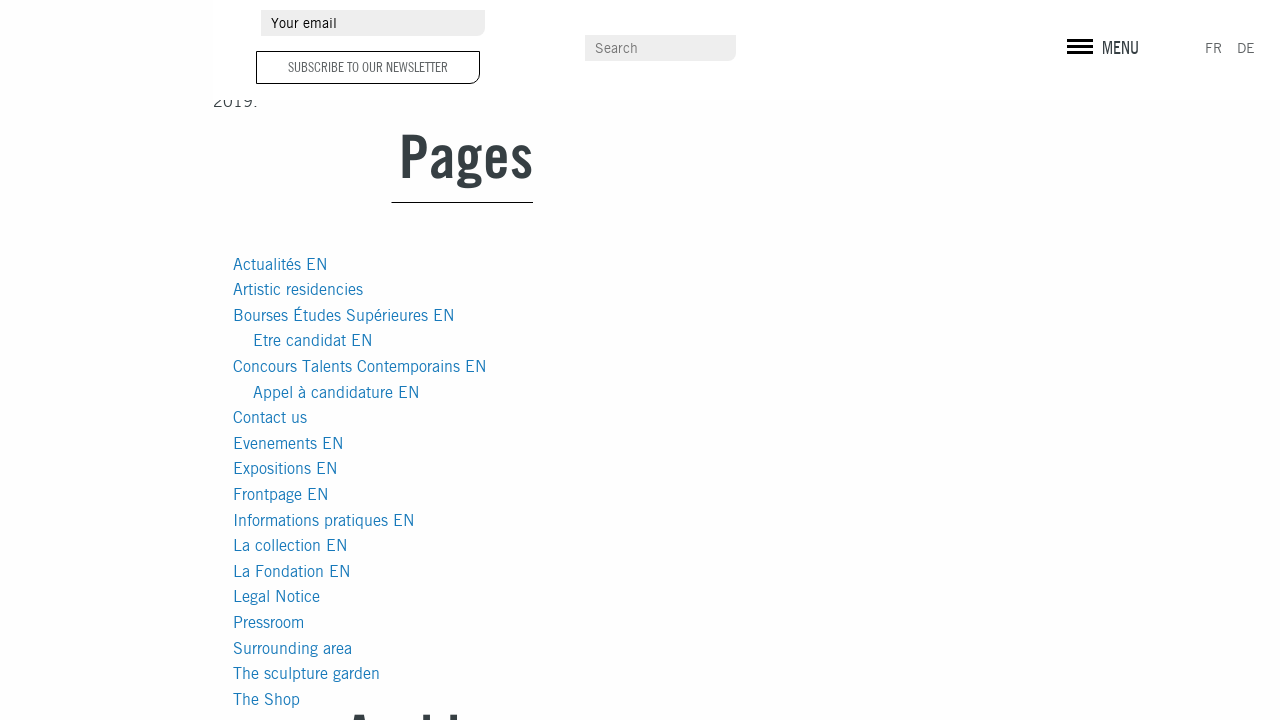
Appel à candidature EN (336, 392)
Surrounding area (292, 648)
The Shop (266, 699)
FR (1213, 48)
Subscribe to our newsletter (368, 67)
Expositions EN (285, 468)
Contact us (270, 417)
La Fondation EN (292, 571)
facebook (1110, 25)
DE (1246, 48)
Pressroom (268, 622)
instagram (1076, 25)
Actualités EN (280, 264)
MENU (1120, 47)
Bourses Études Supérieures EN (344, 315)
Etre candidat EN (313, 340)
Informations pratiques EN (324, 520)
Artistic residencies (298, 289)
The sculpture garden (306, 673)
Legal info (1088, 60)
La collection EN (290, 545)
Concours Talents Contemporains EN (360, 366)
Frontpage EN (281, 494)
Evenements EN (288, 443)
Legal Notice (276, 596)
